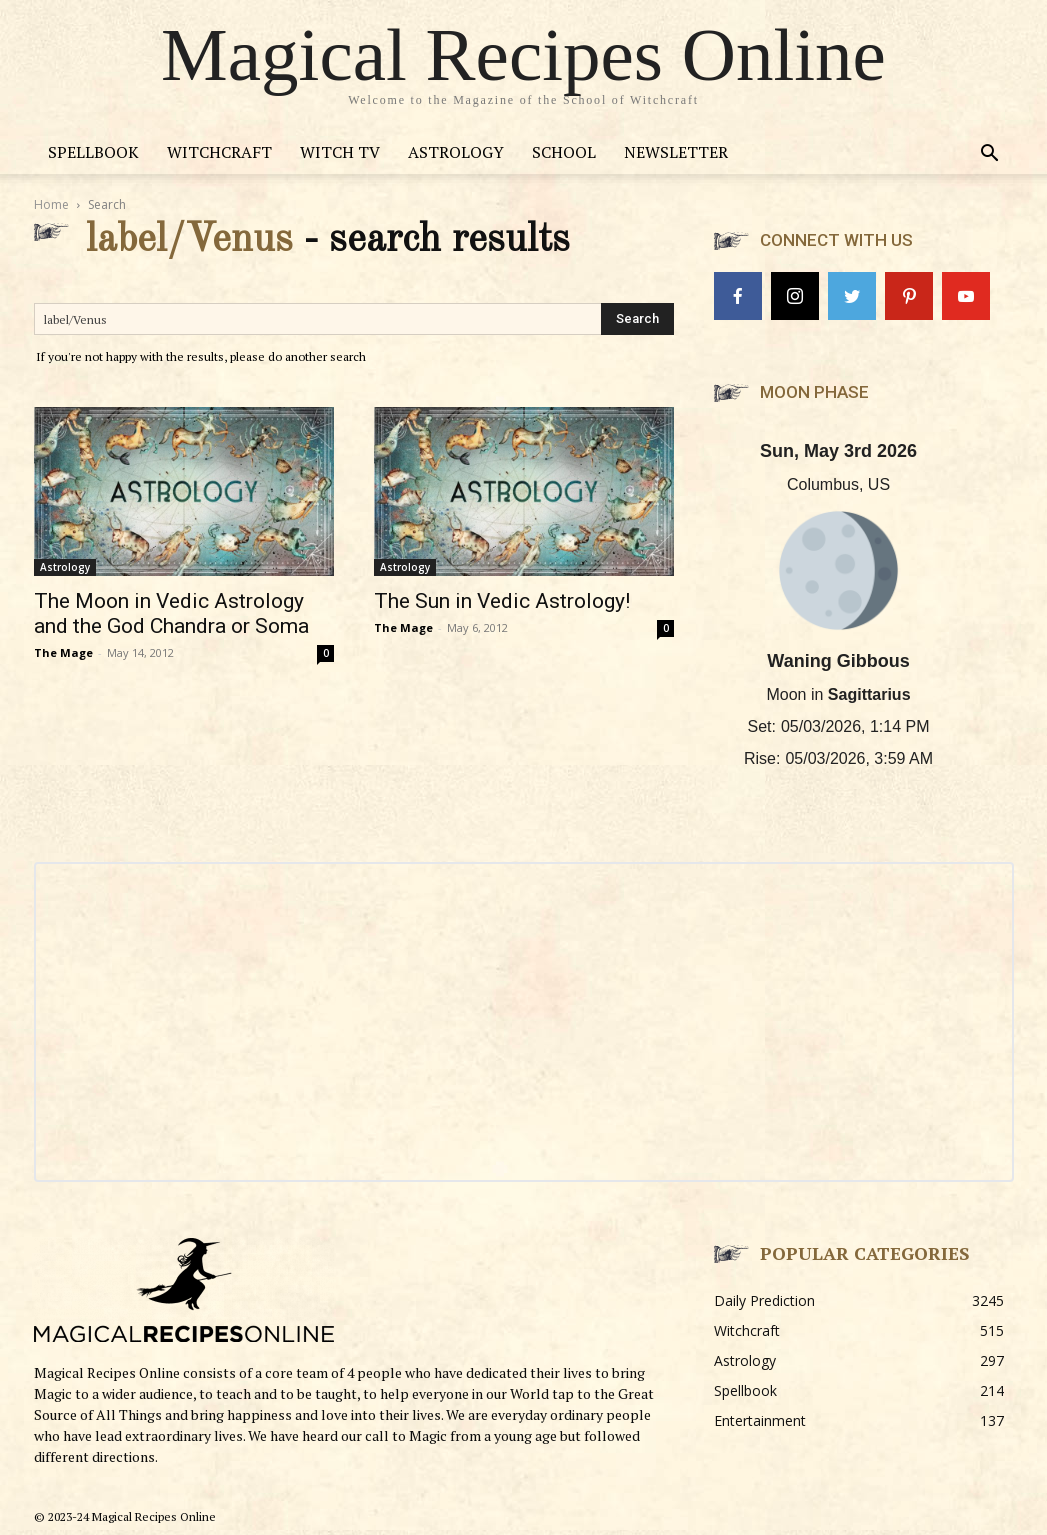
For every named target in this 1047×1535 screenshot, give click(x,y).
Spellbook (93, 152)
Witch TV (340, 152)
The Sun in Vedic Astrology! (502, 601)
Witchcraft (219, 152)
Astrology (456, 152)
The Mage (63, 652)
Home (51, 204)
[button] (990, 155)
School (564, 152)
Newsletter (676, 152)
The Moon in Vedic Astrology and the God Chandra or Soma (171, 613)
